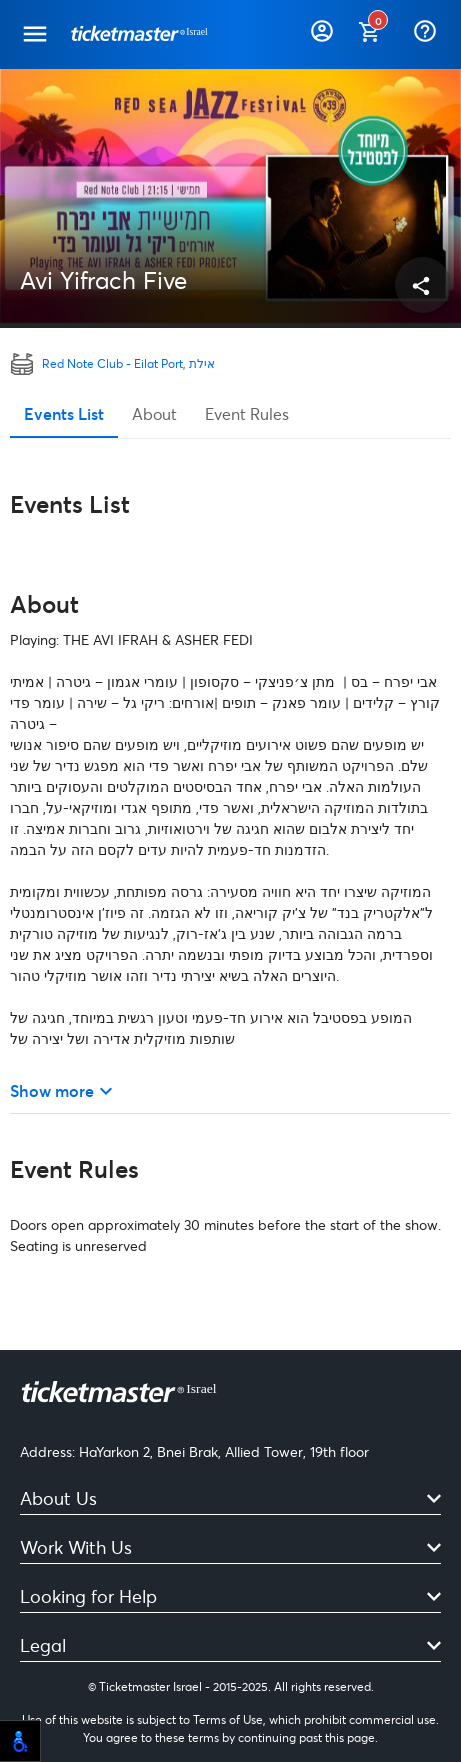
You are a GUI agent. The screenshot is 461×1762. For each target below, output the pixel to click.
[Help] (426, 27)
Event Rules (247, 413)
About (154, 413)
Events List (64, 413)
